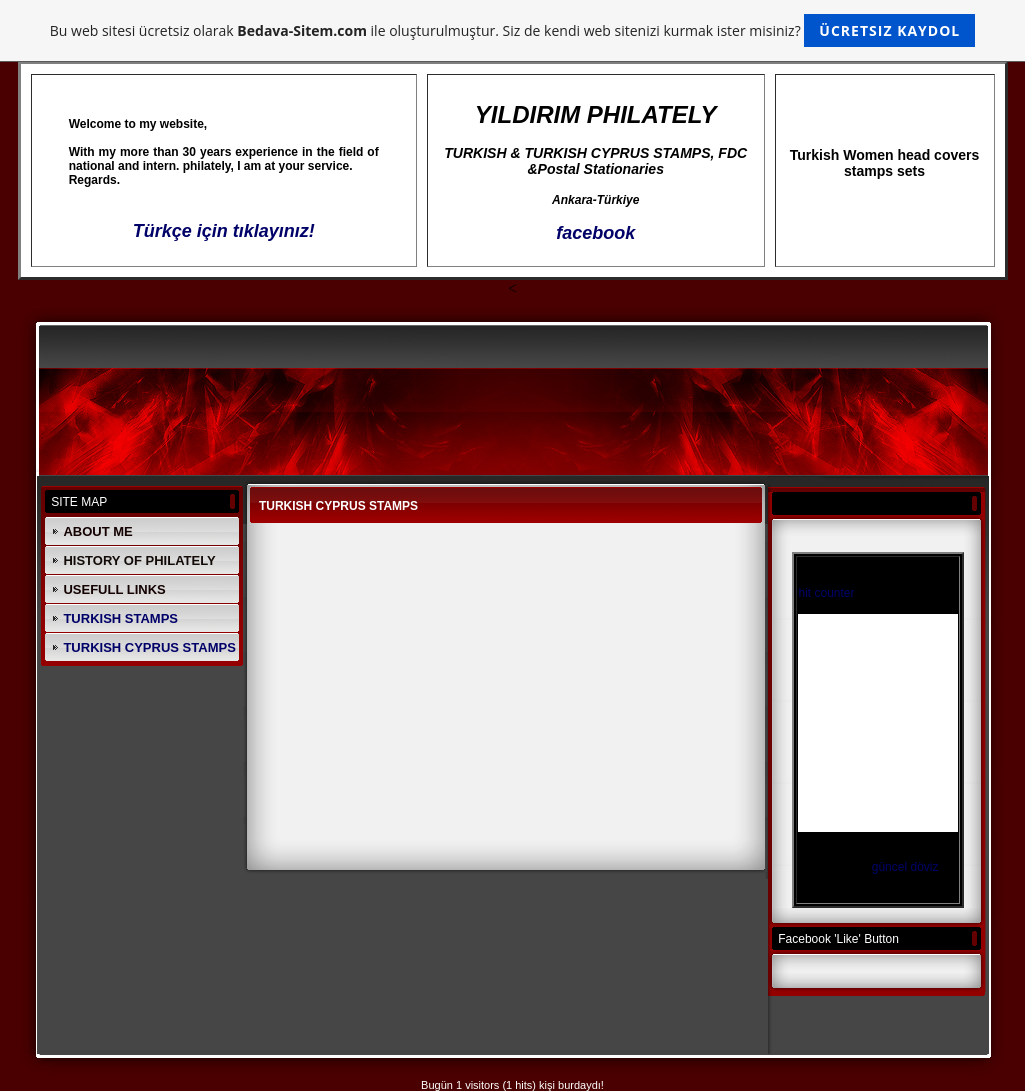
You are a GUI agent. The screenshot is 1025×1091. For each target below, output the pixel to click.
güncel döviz (905, 867)
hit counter (826, 593)
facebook (595, 233)
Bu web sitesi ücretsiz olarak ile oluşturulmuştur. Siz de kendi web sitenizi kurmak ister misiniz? (512, 30)
